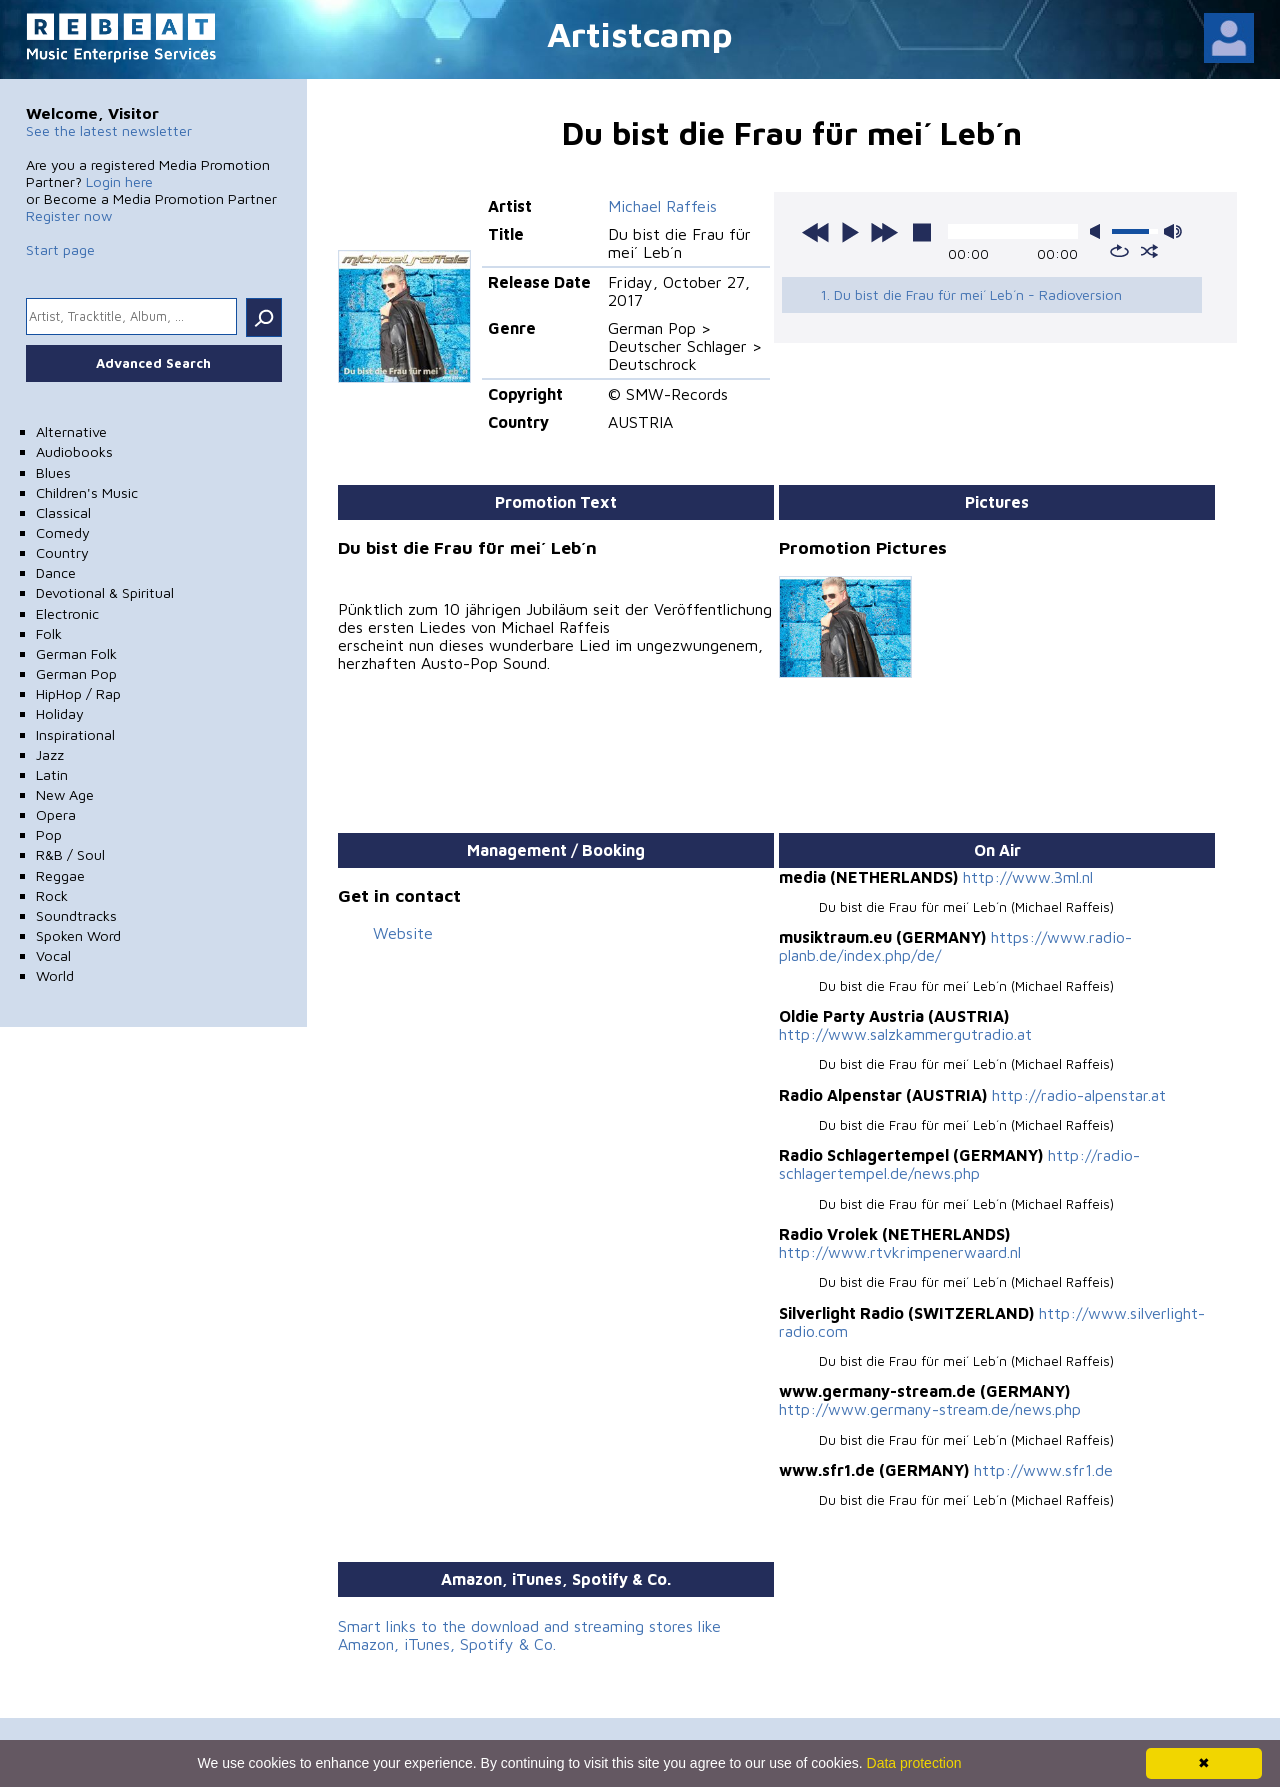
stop (922, 232)
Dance (56, 572)
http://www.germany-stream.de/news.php (930, 1409)
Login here (119, 181)
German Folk (76, 653)
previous (816, 232)
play (850, 232)
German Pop (76, 673)
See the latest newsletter (109, 130)
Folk (49, 633)
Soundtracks (76, 915)
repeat (1119, 251)
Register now (69, 215)
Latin (52, 774)
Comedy (63, 532)
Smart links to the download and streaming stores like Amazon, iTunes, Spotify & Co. (529, 1635)
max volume (1173, 231)
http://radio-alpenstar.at (1079, 1095)
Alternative (71, 431)
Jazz (50, 754)
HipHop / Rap (78, 693)
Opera (56, 814)
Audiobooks (74, 451)
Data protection (914, 1763)
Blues (53, 472)
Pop (49, 834)
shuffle (1149, 251)
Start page (60, 249)
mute (1099, 231)
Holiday (60, 713)
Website (403, 933)
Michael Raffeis (662, 206)
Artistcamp (640, 33)
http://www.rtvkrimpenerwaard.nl (900, 1252)
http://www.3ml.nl (1028, 877)
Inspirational (75, 734)
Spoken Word (78, 935)
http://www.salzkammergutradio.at (905, 1034)
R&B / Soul (70, 854)
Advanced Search (153, 363)
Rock (52, 895)
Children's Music (87, 492)
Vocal (53, 955)
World (55, 975)
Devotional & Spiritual (105, 592)
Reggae (60, 875)
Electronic (67, 613)
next (884, 232)
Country (62, 552)
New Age (65, 794)
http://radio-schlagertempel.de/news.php (959, 1164)
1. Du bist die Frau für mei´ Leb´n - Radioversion (971, 294)
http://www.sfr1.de (1043, 1470)
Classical (63, 512)
